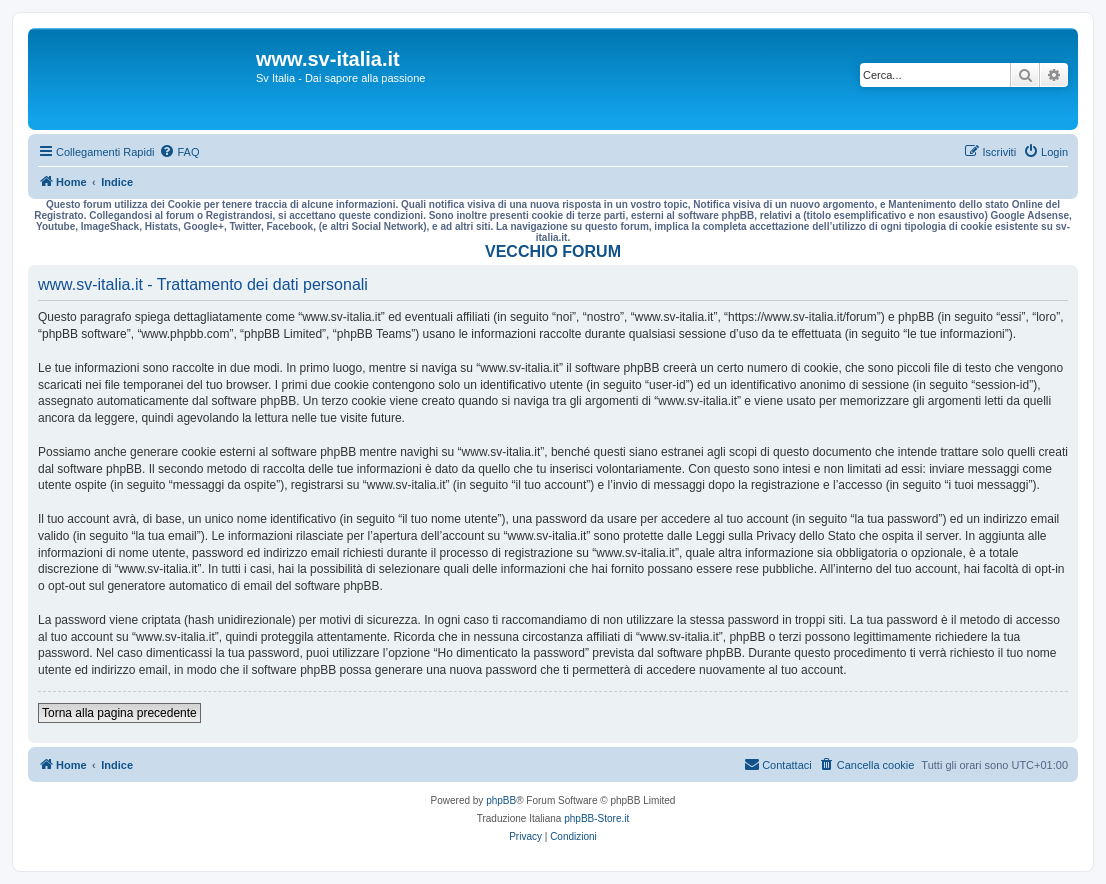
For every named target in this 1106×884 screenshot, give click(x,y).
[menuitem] (179, 152)
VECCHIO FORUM (553, 251)
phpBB (501, 800)
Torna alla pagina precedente (119, 713)
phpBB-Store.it (596, 818)
